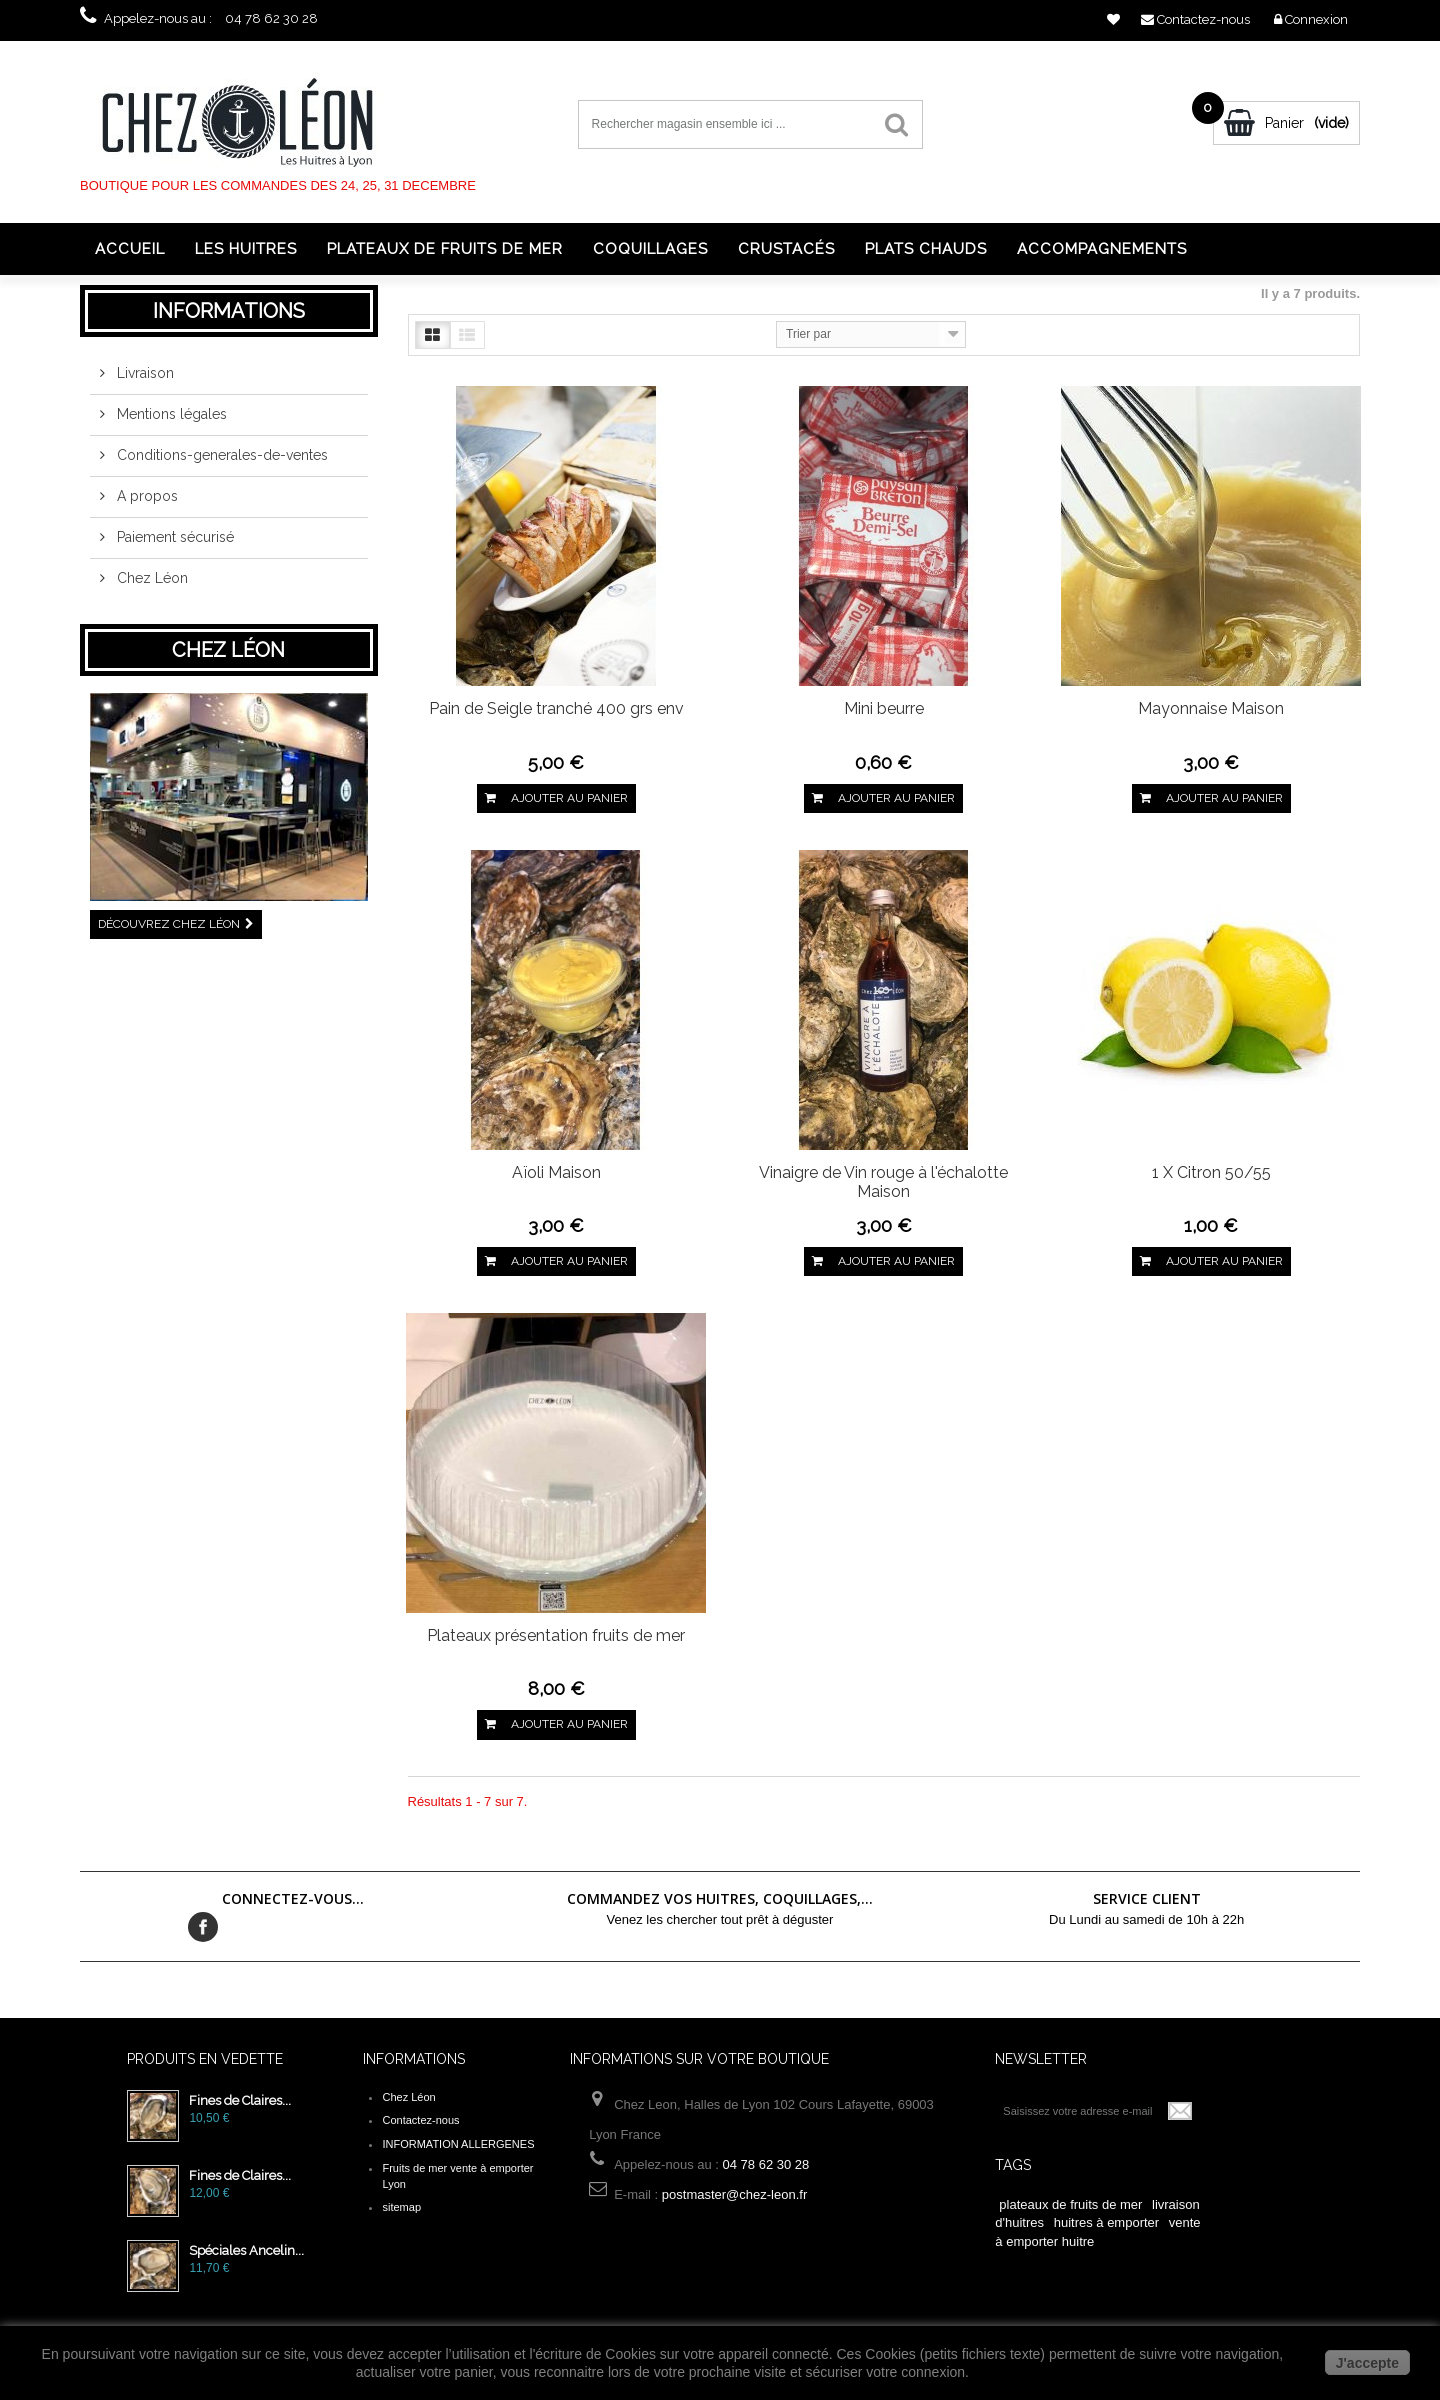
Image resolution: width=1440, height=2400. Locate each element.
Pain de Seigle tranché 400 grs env (556, 708)
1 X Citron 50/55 (1211, 1172)
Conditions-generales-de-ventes (220, 463)
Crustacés (786, 249)
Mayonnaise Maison (1211, 708)
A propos (145, 504)
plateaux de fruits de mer (1070, 2204)
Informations (229, 311)
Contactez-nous (420, 2120)
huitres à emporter (1107, 2222)
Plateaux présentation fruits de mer (556, 1635)
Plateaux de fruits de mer (445, 249)
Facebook (203, 1927)
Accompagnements (1102, 249)
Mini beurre (884, 708)
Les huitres (246, 249)
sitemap (401, 2207)
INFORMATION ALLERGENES (458, 2144)
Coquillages (650, 249)
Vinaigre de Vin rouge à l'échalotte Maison (883, 1182)
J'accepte (1367, 2363)
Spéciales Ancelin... (246, 2250)
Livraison (143, 381)
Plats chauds (926, 249)
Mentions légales (170, 422)
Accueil (130, 249)
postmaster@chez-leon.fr (734, 2194)
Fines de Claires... (240, 2100)
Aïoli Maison (556, 1172)
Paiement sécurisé (173, 545)
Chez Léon (150, 586)
